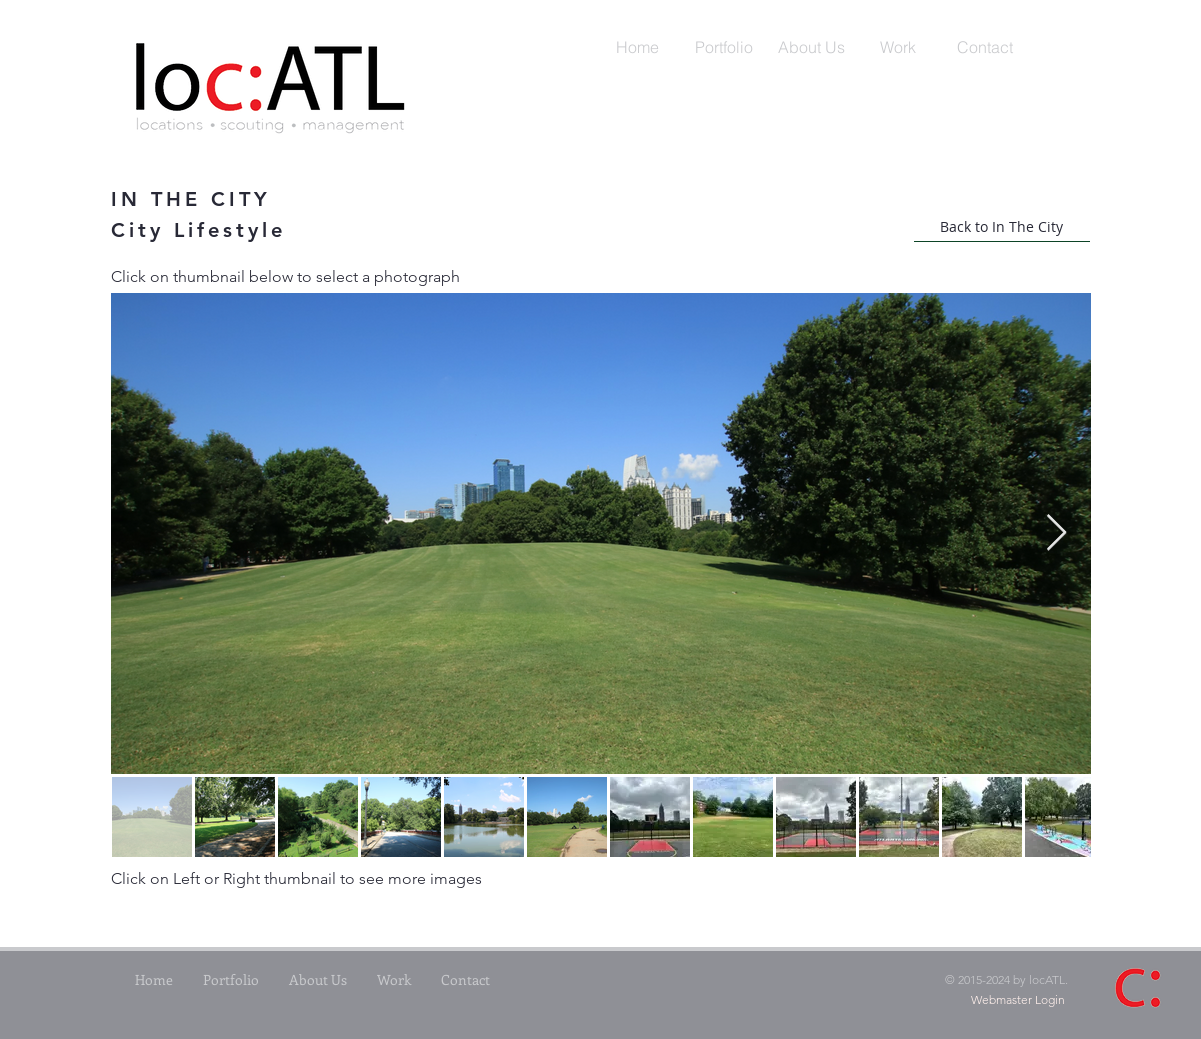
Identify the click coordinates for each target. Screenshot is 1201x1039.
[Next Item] (1056, 533)
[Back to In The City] (1002, 227)
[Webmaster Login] (1018, 1001)
